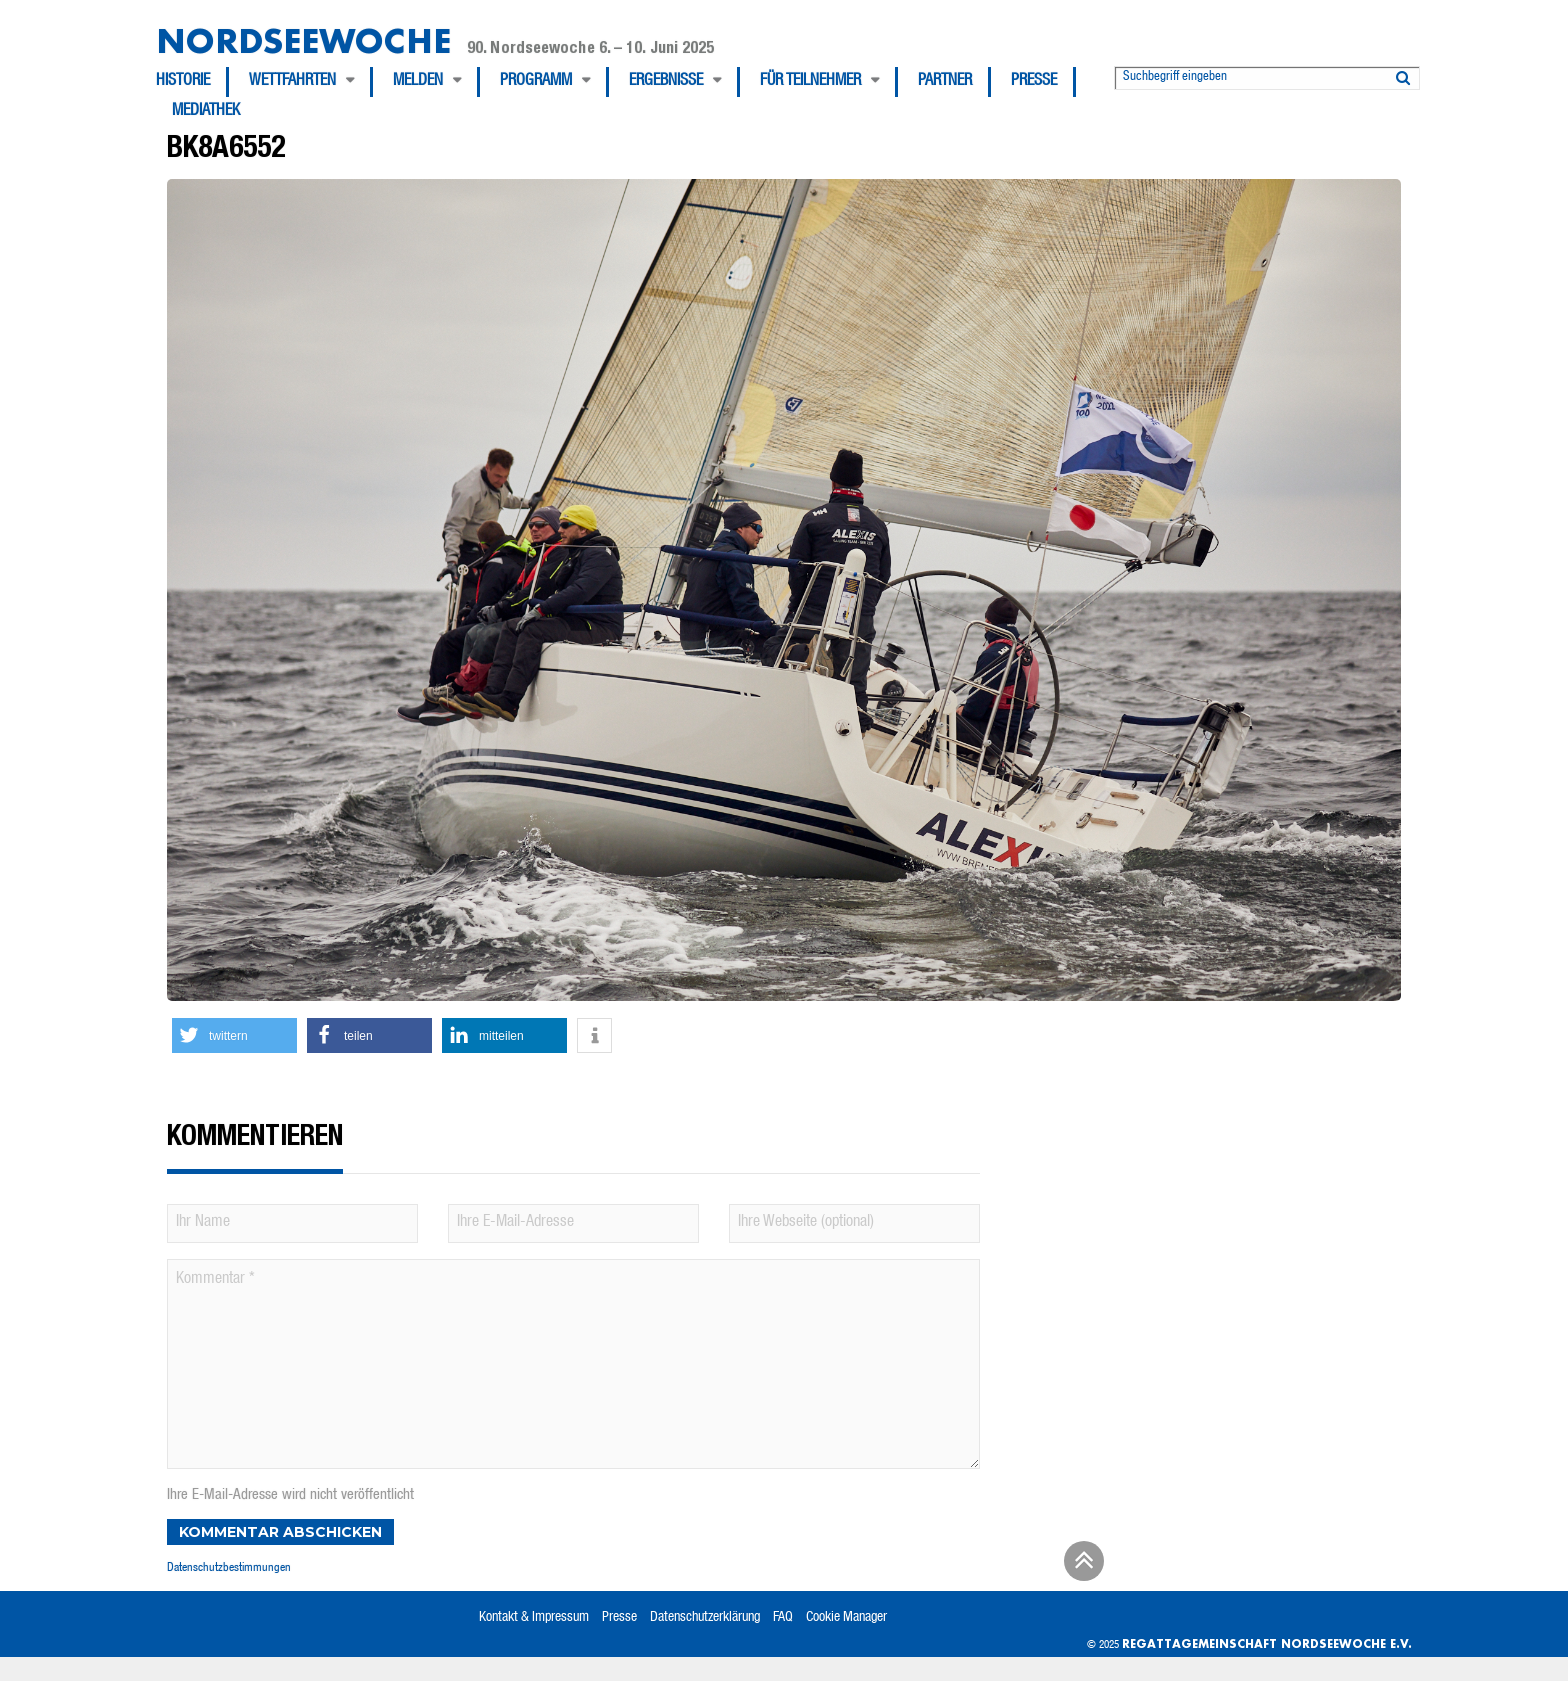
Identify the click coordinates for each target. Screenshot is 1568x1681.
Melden (418, 82)
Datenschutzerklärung (705, 1618)
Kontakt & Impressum (534, 1618)
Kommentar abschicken (280, 1532)
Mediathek (206, 112)
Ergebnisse (666, 82)
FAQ (783, 1618)
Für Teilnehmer (810, 82)
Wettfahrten (292, 82)
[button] (234, 1035)
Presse (1034, 82)
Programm (536, 82)
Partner (945, 82)
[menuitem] (192, 82)
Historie (183, 82)
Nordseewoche (303, 40)
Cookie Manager (846, 1618)
